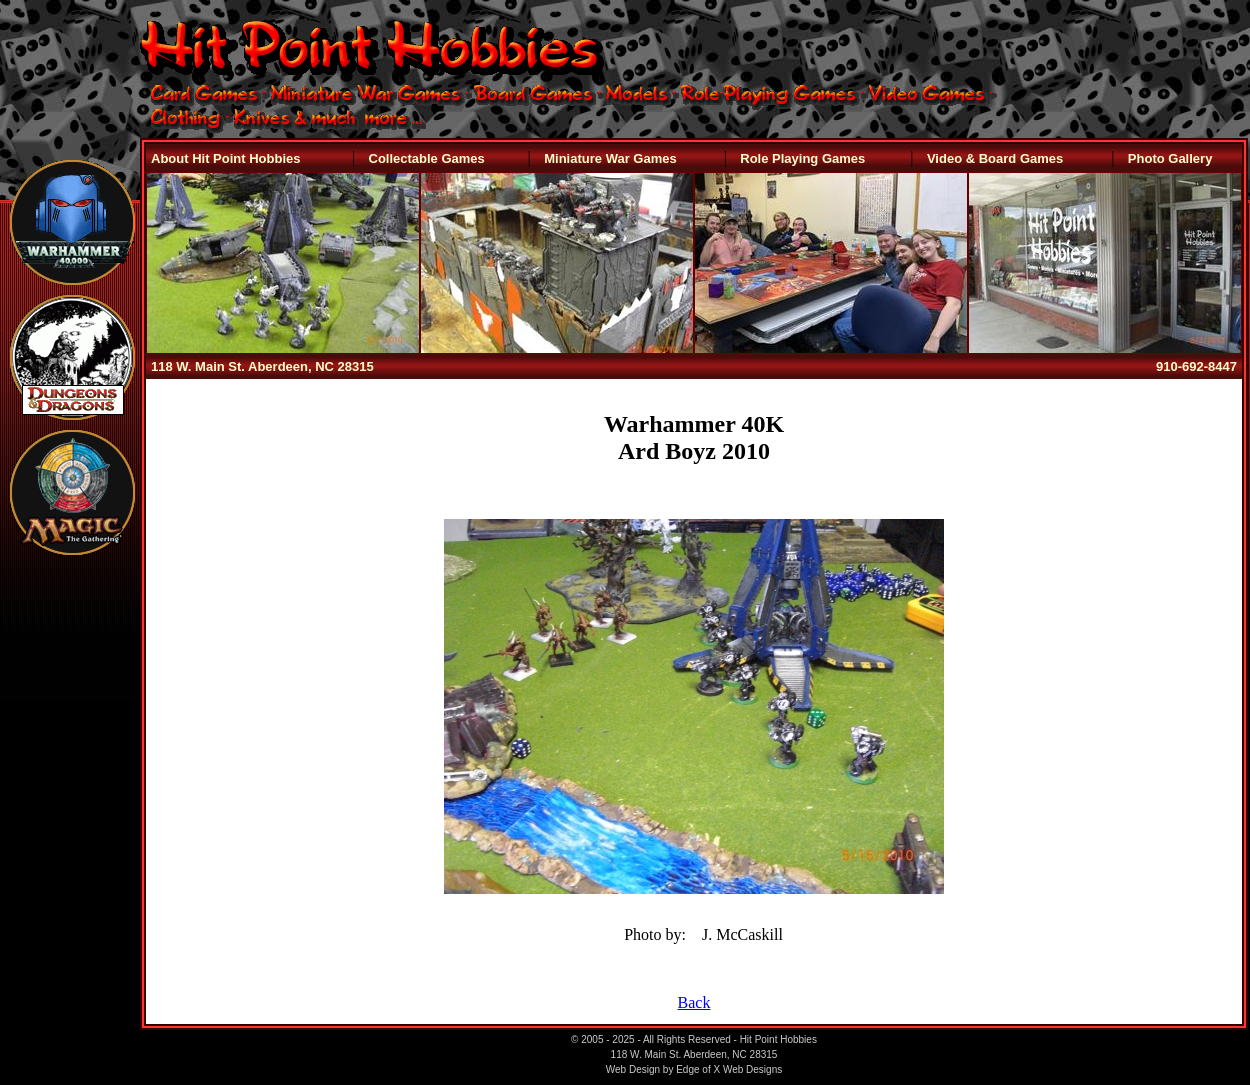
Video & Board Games (995, 158)
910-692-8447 (1196, 366)
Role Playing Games (802, 158)
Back (694, 1002)
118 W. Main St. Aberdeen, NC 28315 (262, 366)
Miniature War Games (610, 158)
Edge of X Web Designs (729, 1069)
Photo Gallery (1170, 158)
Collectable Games (427, 158)
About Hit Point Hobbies (225, 158)
